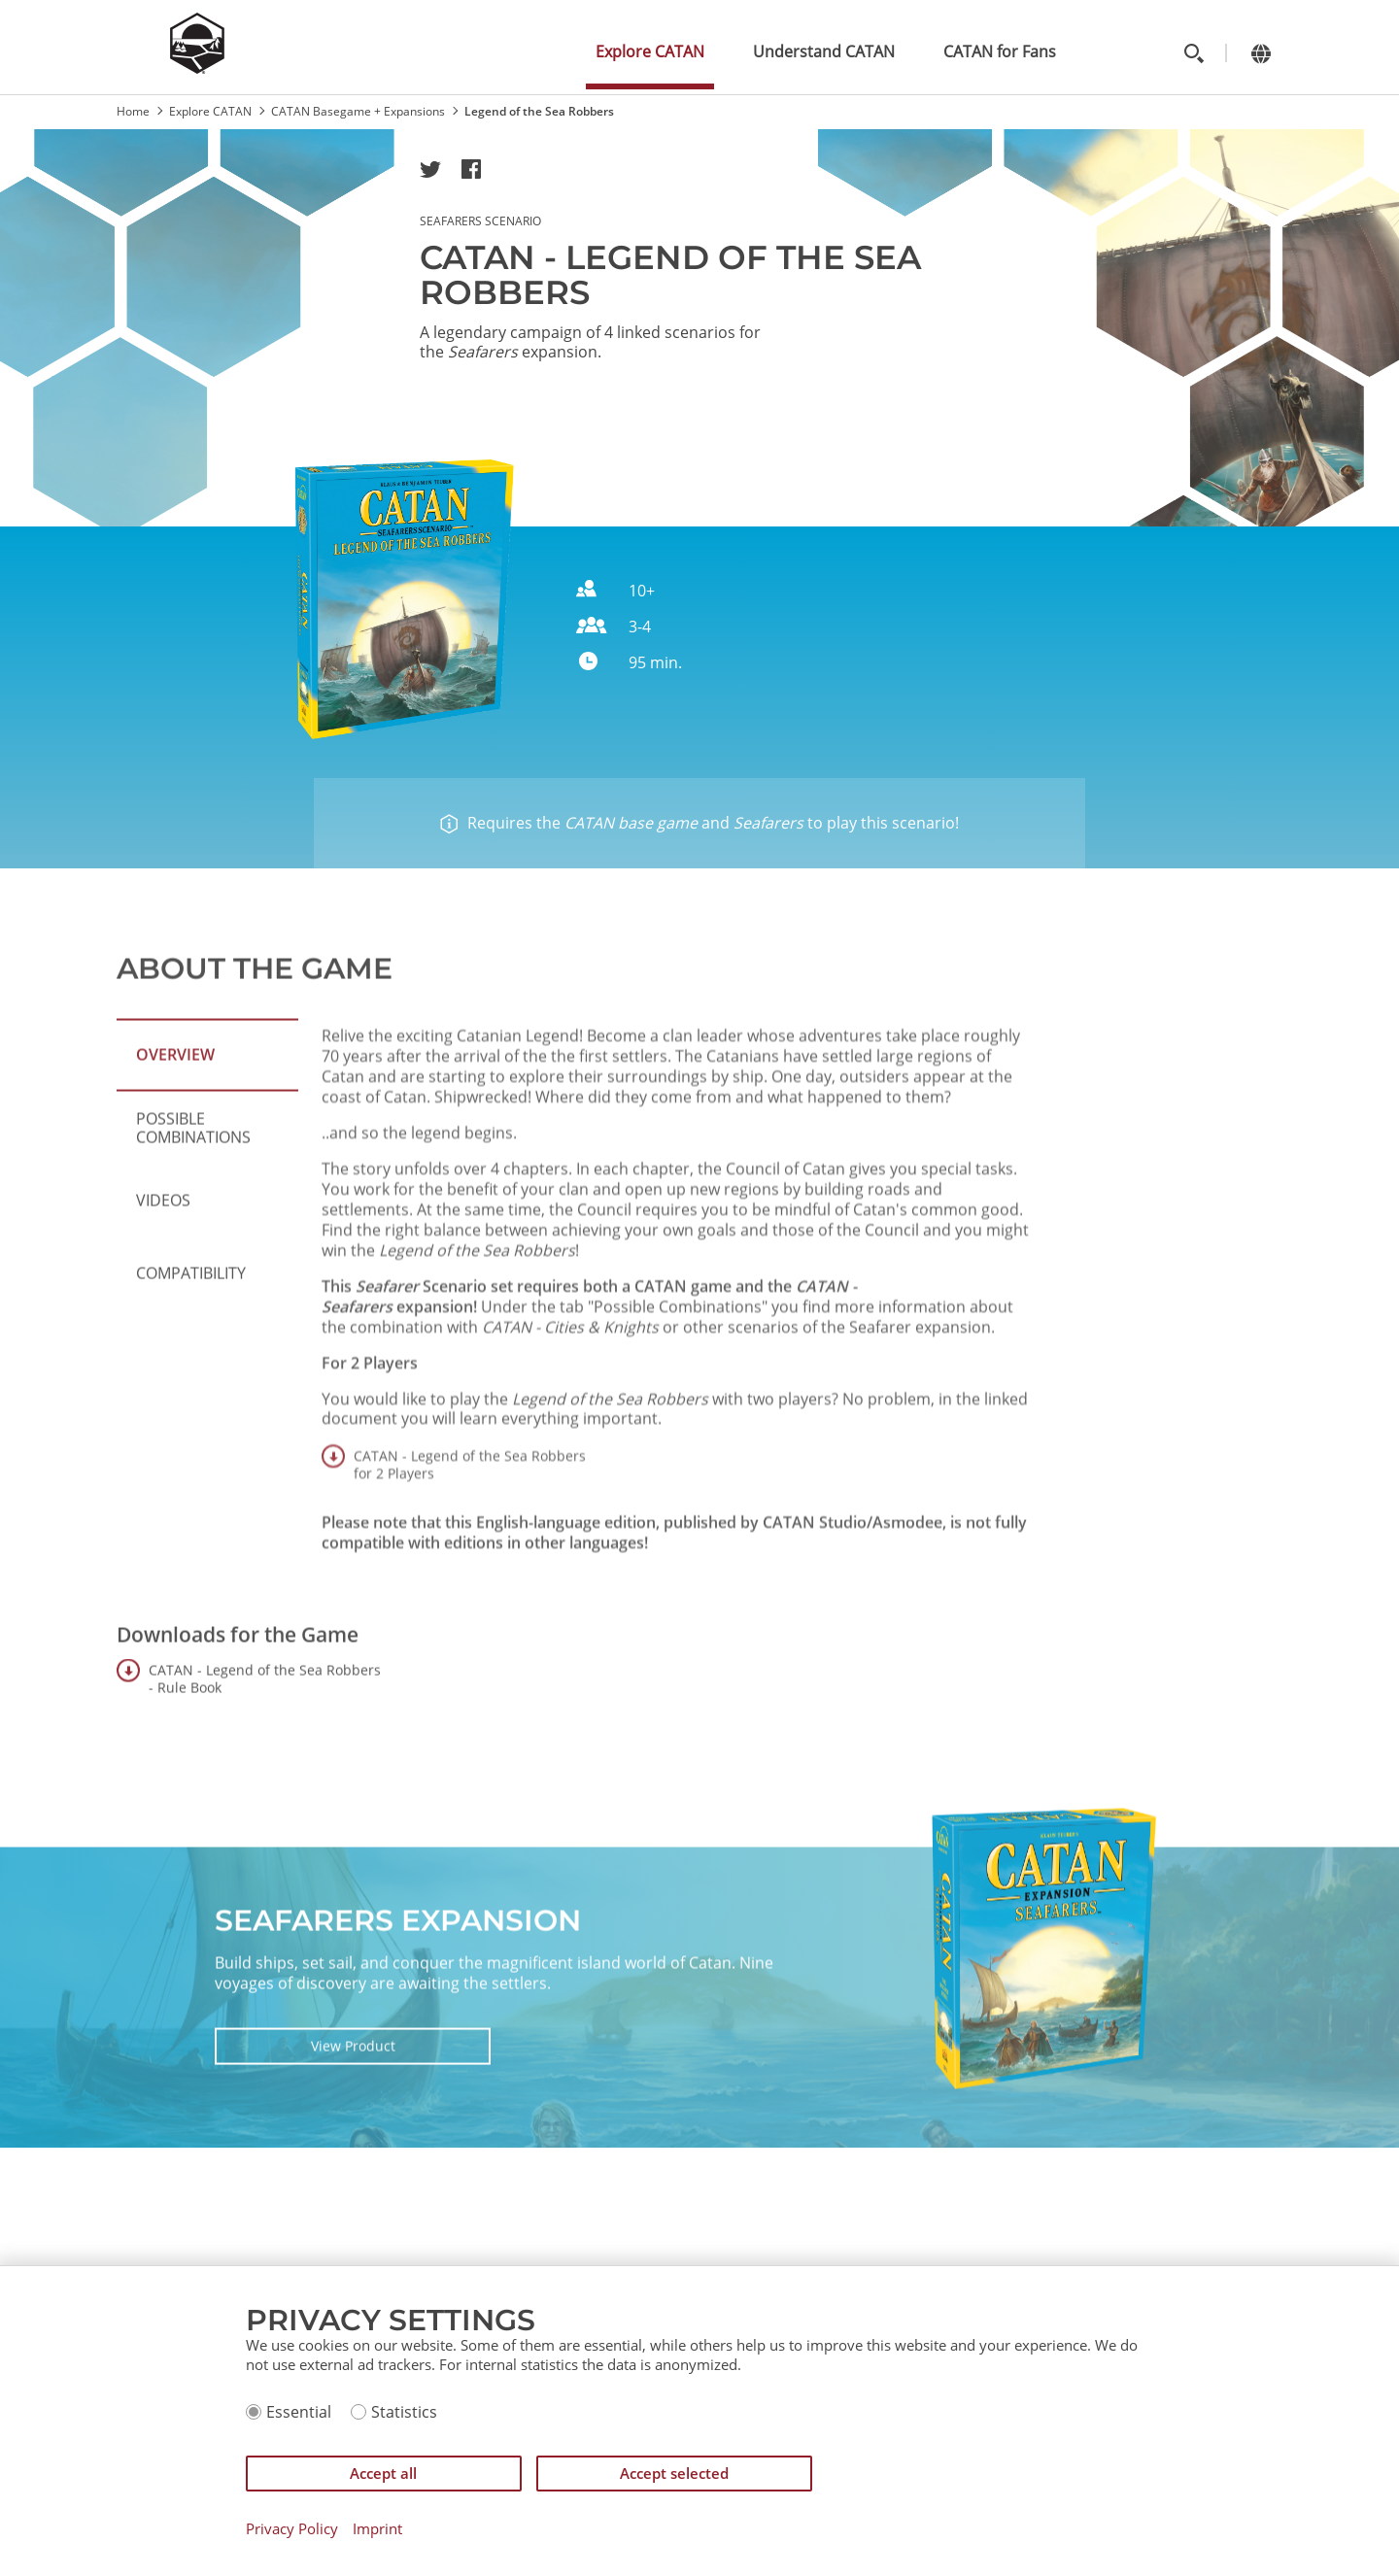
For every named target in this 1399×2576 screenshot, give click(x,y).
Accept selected (674, 2473)
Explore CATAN (650, 51)
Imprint (377, 2529)
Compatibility (191, 1352)
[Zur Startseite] (197, 68)
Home (133, 111)
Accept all (383, 2473)
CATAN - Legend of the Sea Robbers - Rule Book (265, 1758)
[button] (430, 169)
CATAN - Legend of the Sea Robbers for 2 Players (470, 1623)
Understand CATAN (824, 51)
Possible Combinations (193, 1206)
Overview (175, 1133)
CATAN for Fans (999, 51)
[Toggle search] (1193, 53)
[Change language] (1260, 53)
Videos (163, 1279)
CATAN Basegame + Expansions (358, 111)
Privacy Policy (292, 2529)
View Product (353, 2124)
